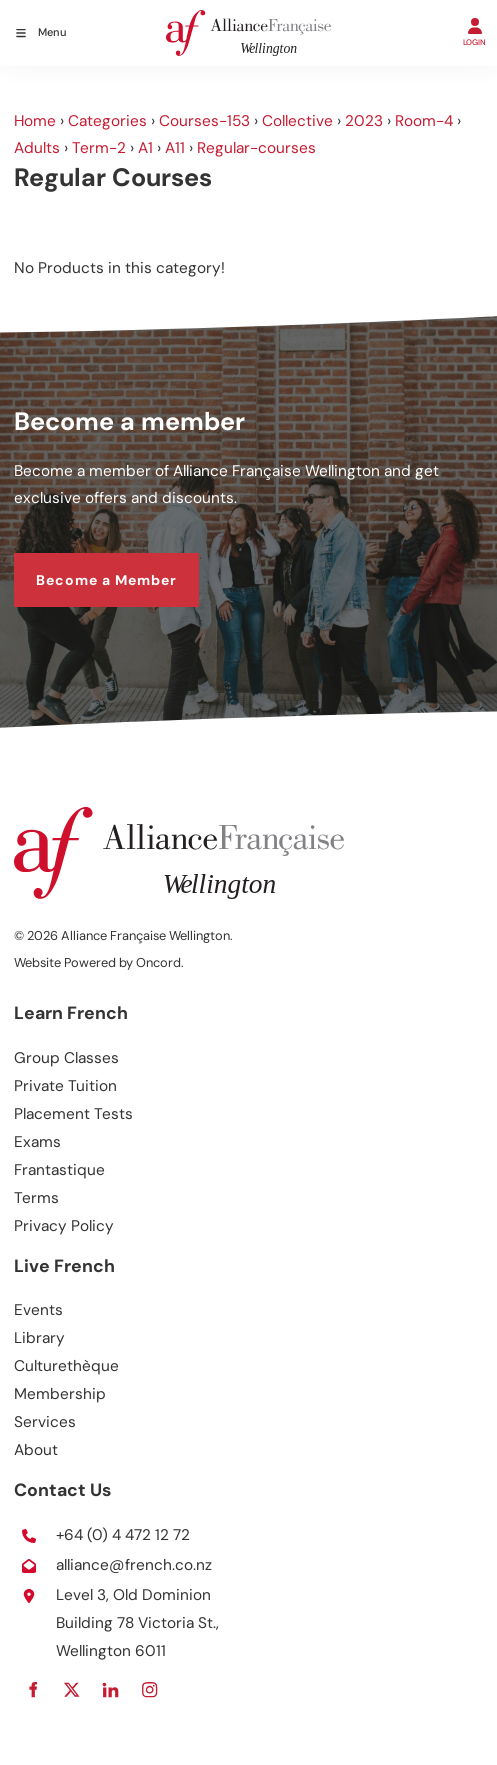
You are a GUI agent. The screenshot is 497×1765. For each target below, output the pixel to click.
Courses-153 (204, 121)
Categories (107, 121)
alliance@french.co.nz (134, 1565)
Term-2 (99, 148)
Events (38, 1310)
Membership (60, 1394)
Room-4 (424, 121)
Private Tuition (65, 1086)
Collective (297, 121)
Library (39, 1338)
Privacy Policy (64, 1226)
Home (35, 121)
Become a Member (84, 565)
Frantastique (59, 1170)
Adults (37, 148)
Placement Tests (73, 1114)
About (36, 1450)
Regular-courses (256, 148)
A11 (175, 148)
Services (45, 1422)
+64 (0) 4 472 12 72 (123, 1535)
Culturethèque (66, 1366)
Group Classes (66, 1058)
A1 (145, 148)
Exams (37, 1142)
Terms (36, 1198)
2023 (364, 121)
